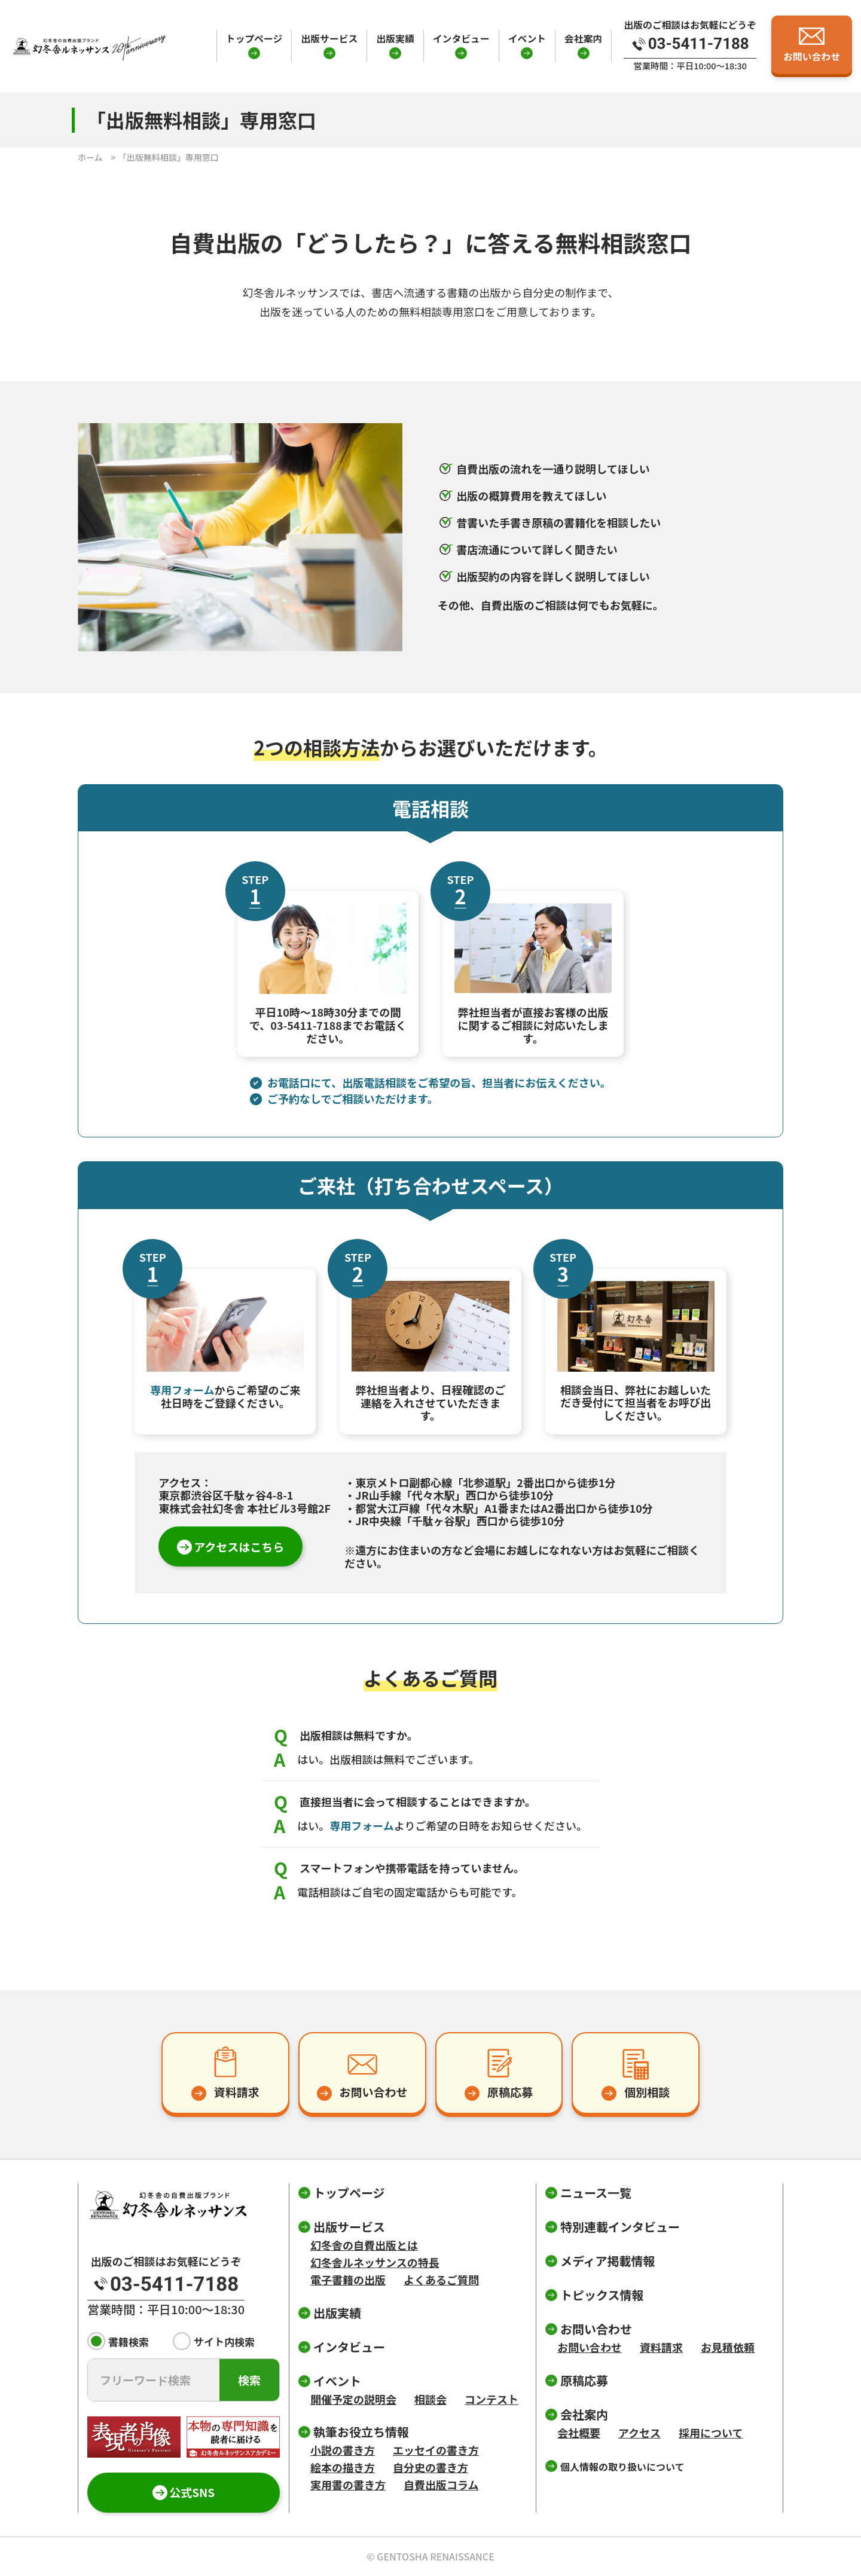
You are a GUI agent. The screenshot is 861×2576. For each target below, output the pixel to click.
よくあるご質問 (441, 2279)
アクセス (639, 2432)
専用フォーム (182, 1389)
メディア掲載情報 (607, 2260)
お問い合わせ (589, 2347)
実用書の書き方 (348, 2484)
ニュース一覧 (595, 2192)
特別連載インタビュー (620, 2226)
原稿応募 (584, 2380)
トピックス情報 (601, 2294)
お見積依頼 (728, 2347)
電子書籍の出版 (348, 2279)
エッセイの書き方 (436, 2450)
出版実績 (395, 38)
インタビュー (461, 38)
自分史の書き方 (430, 2467)
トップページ (254, 38)
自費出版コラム (441, 2484)
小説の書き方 (342, 2450)
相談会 (430, 2399)
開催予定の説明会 (353, 2399)
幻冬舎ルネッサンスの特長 (374, 2262)
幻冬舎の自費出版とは (364, 2245)
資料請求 (661, 2347)
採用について (711, 2432)
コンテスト (491, 2399)
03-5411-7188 (306, 1025)
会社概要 (578, 2432)
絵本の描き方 (342, 2467)
